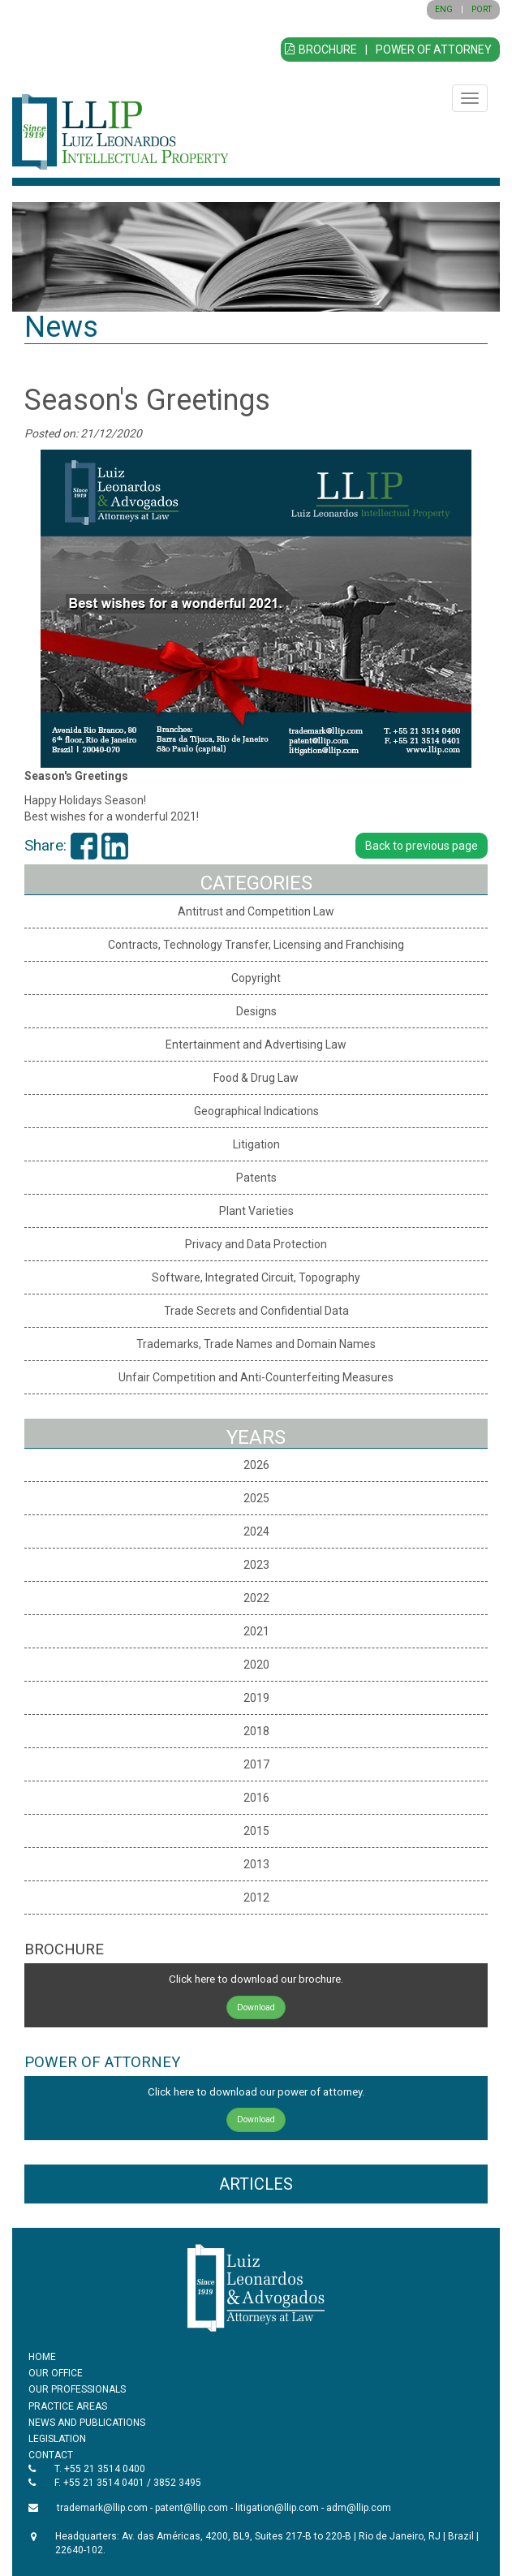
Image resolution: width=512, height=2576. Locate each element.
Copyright (256, 977)
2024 (256, 1531)
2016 (256, 1797)
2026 (256, 1464)
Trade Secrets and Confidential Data (256, 1310)
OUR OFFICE (55, 2373)
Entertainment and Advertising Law (256, 1044)
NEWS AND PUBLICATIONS (86, 2422)
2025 (256, 1498)
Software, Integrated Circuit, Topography (256, 1277)
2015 (256, 1830)
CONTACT (50, 2455)
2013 (256, 1864)
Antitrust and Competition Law (256, 911)
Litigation (256, 1144)
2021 (256, 1631)
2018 (256, 1731)
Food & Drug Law (256, 1077)
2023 (256, 1564)
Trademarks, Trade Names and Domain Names (256, 1344)
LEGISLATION (57, 2439)
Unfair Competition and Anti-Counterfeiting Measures (256, 1377)
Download (256, 2007)
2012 (256, 1897)
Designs (256, 1011)
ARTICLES (256, 2184)
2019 (256, 1697)
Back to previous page (421, 845)
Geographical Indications (256, 1111)
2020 (256, 1664)
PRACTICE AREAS (67, 2406)
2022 (256, 1598)
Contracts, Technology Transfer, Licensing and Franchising (256, 944)
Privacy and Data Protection (256, 1244)
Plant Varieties (256, 1210)
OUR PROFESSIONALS (77, 2389)
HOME (42, 2357)
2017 (256, 1764)
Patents (256, 1177)
